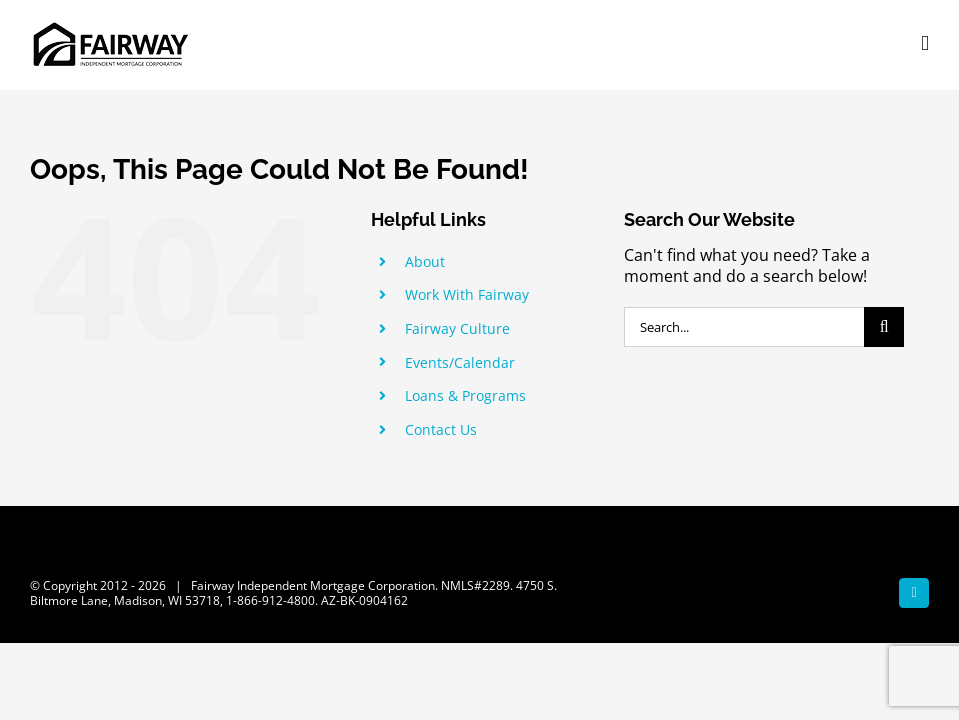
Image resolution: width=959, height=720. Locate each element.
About (425, 261)
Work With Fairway (467, 294)
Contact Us (441, 429)
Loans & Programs (465, 395)
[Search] (884, 327)
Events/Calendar (460, 362)
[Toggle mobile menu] (925, 43)
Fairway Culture (457, 328)
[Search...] (744, 327)
